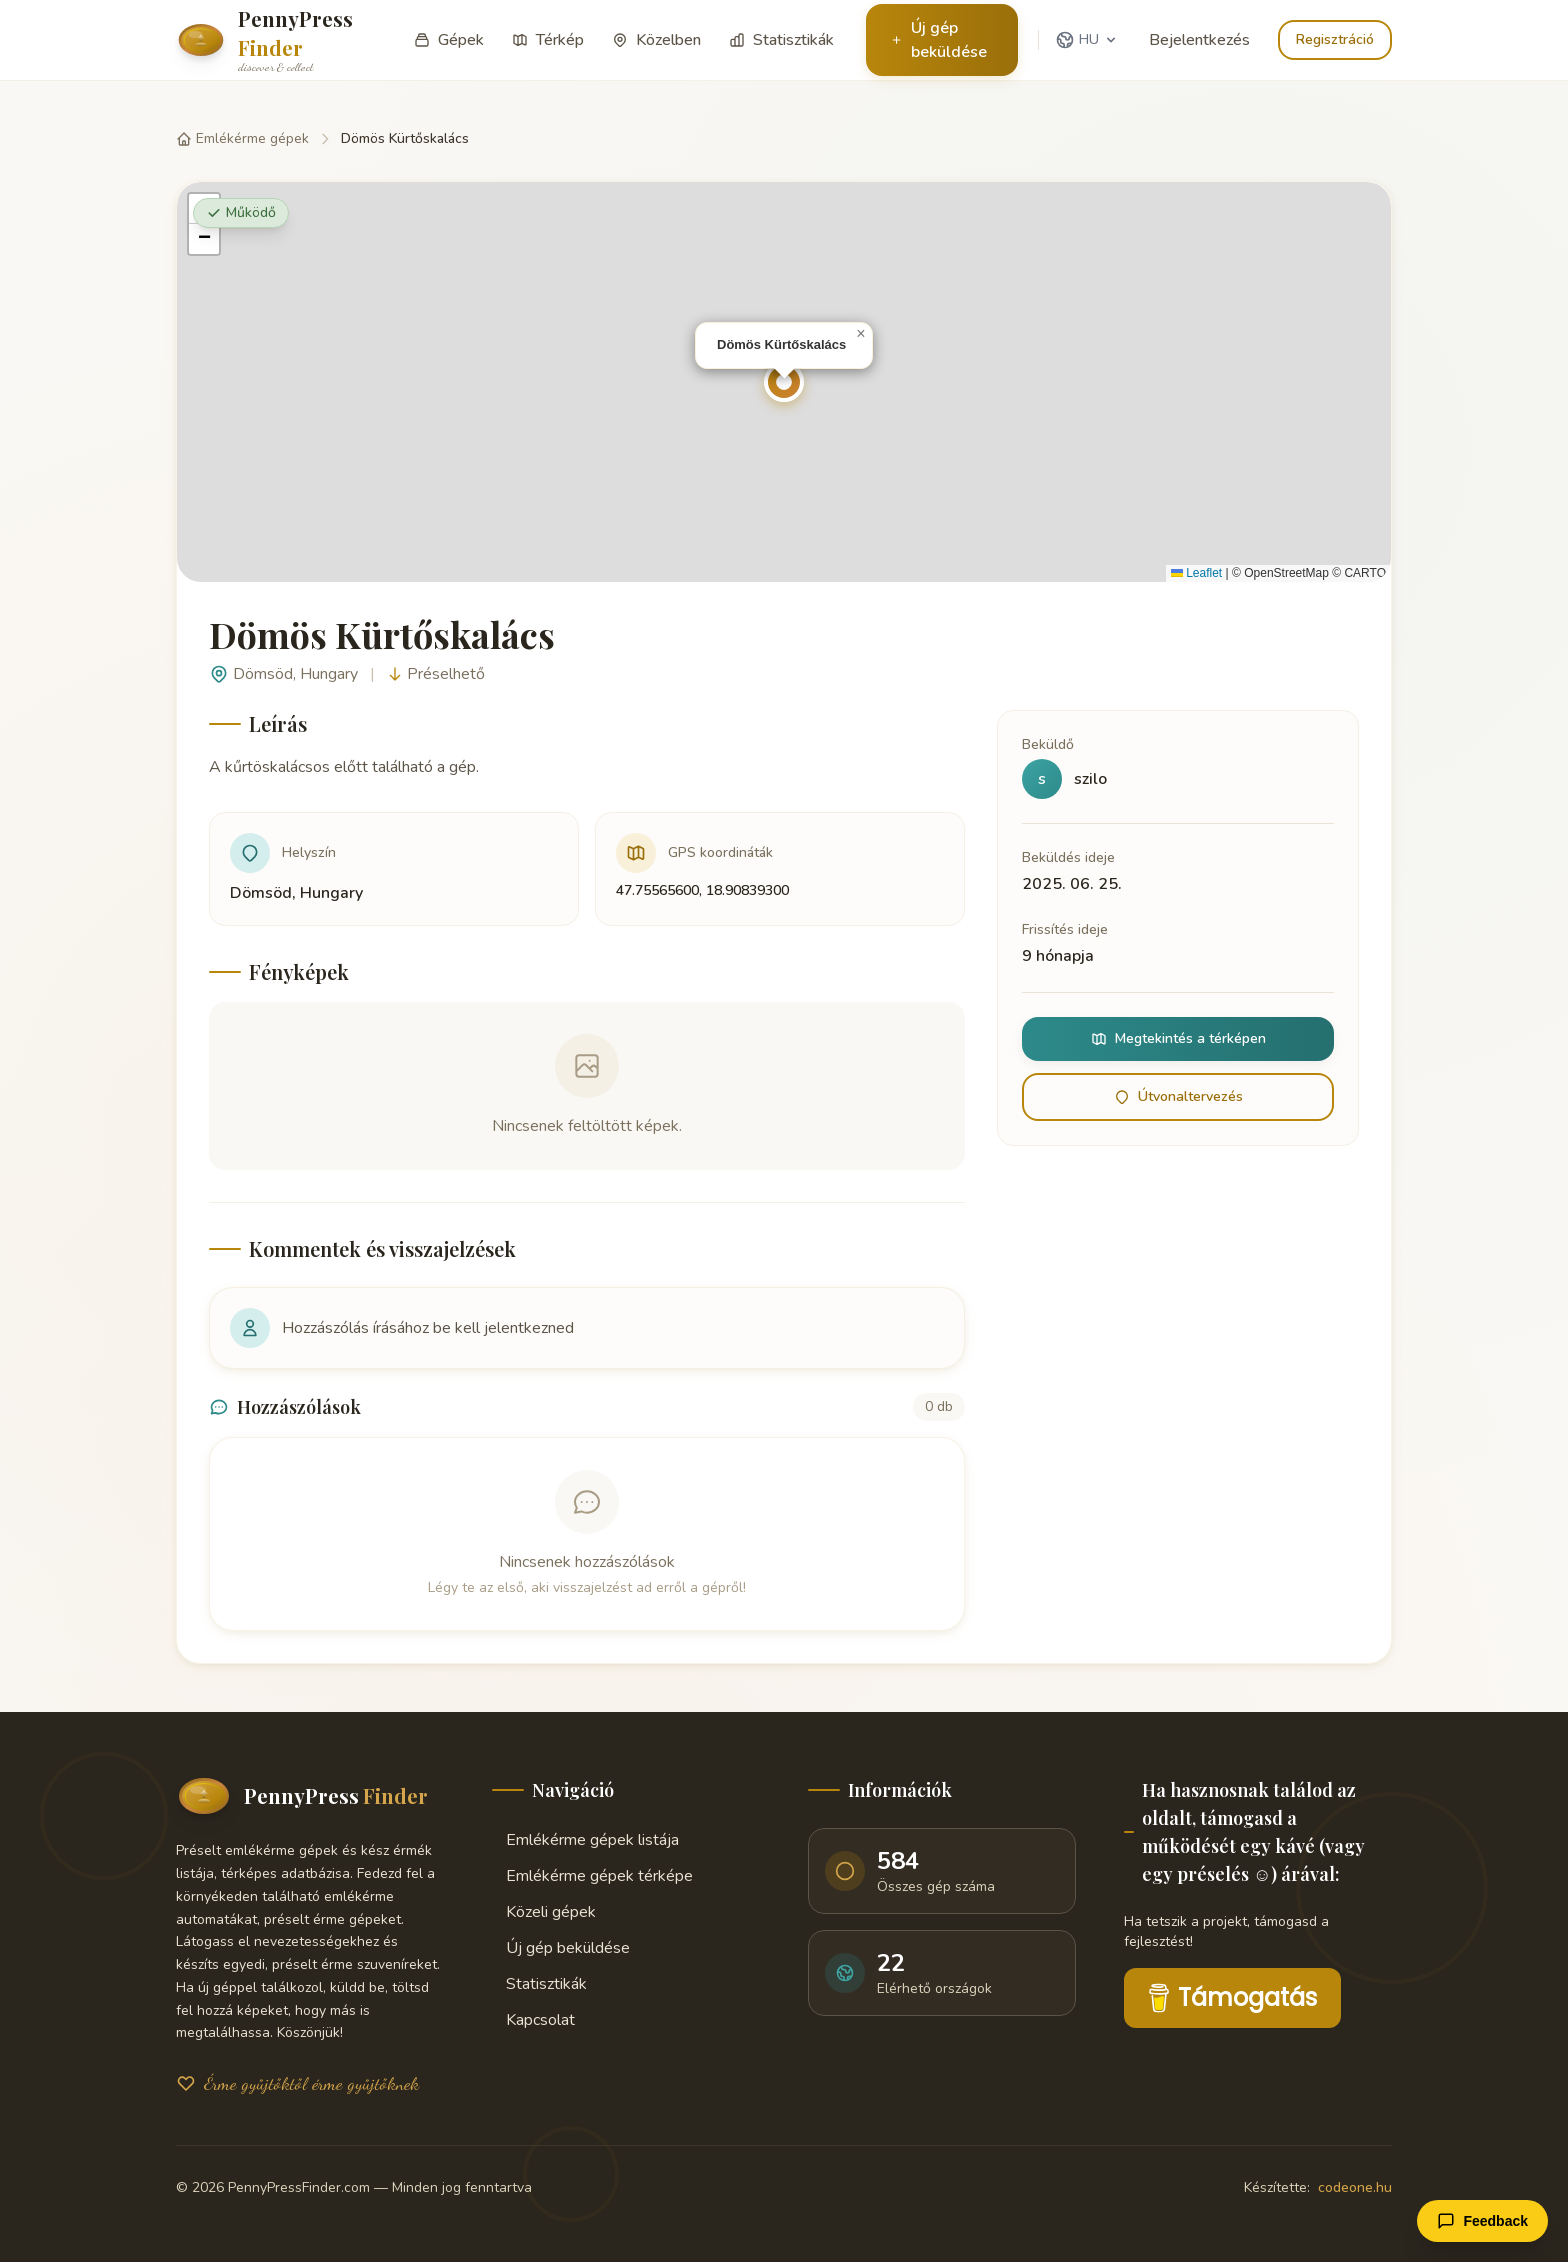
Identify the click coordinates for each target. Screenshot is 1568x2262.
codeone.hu (1355, 2187)
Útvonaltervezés (1178, 1096)
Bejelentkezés (1199, 40)
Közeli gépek (544, 1912)
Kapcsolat (533, 2020)
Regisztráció (1335, 39)
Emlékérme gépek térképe (592, 1876)
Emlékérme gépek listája (585, 1840)
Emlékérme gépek (242, 138)
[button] (784, 382)
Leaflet (1196, 573)
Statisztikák (539, 1984)
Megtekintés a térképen (1178, 1038)
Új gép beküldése (938, 40)
